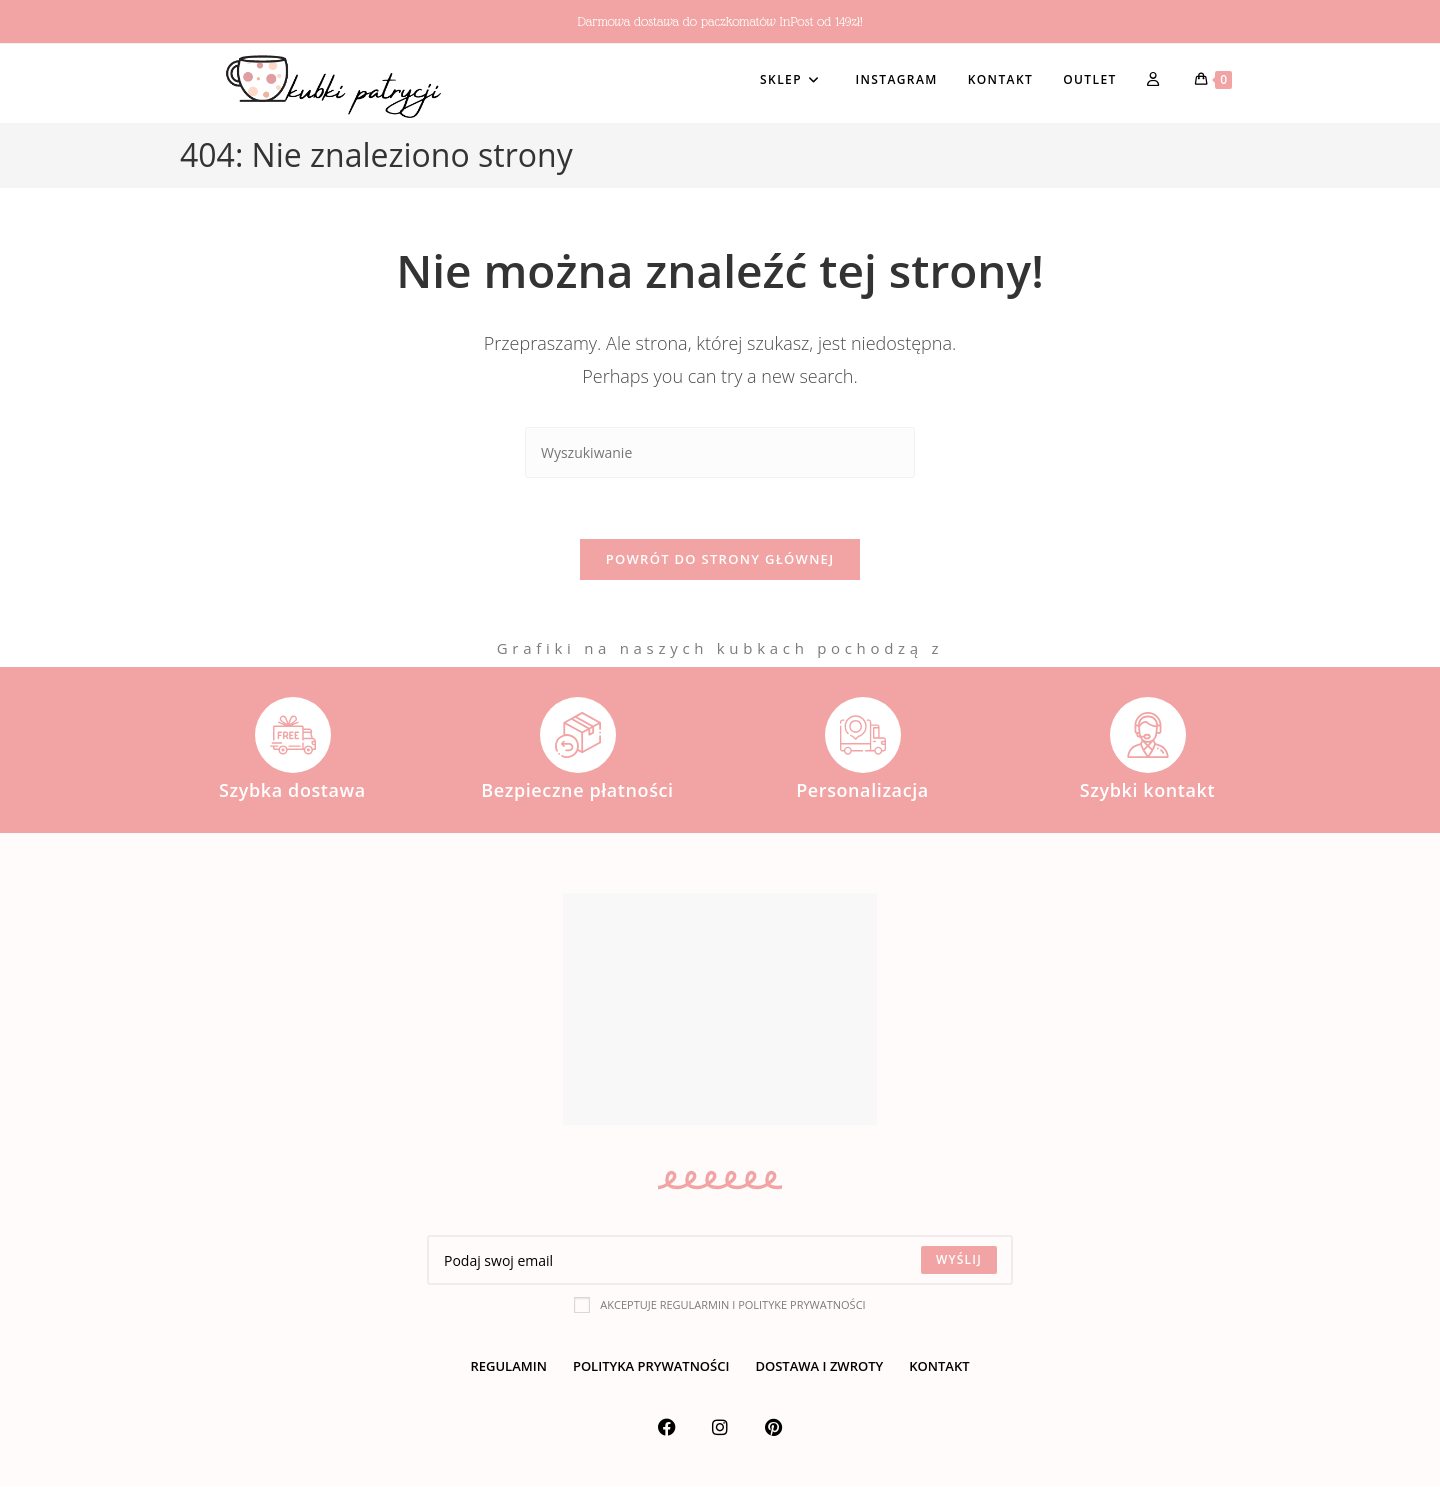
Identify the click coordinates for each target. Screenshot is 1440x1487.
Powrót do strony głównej (720, 559)
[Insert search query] (720, 452)
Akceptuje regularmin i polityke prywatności (719, 1305)
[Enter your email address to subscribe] (720, 1261)
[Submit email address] (959, 1261)
